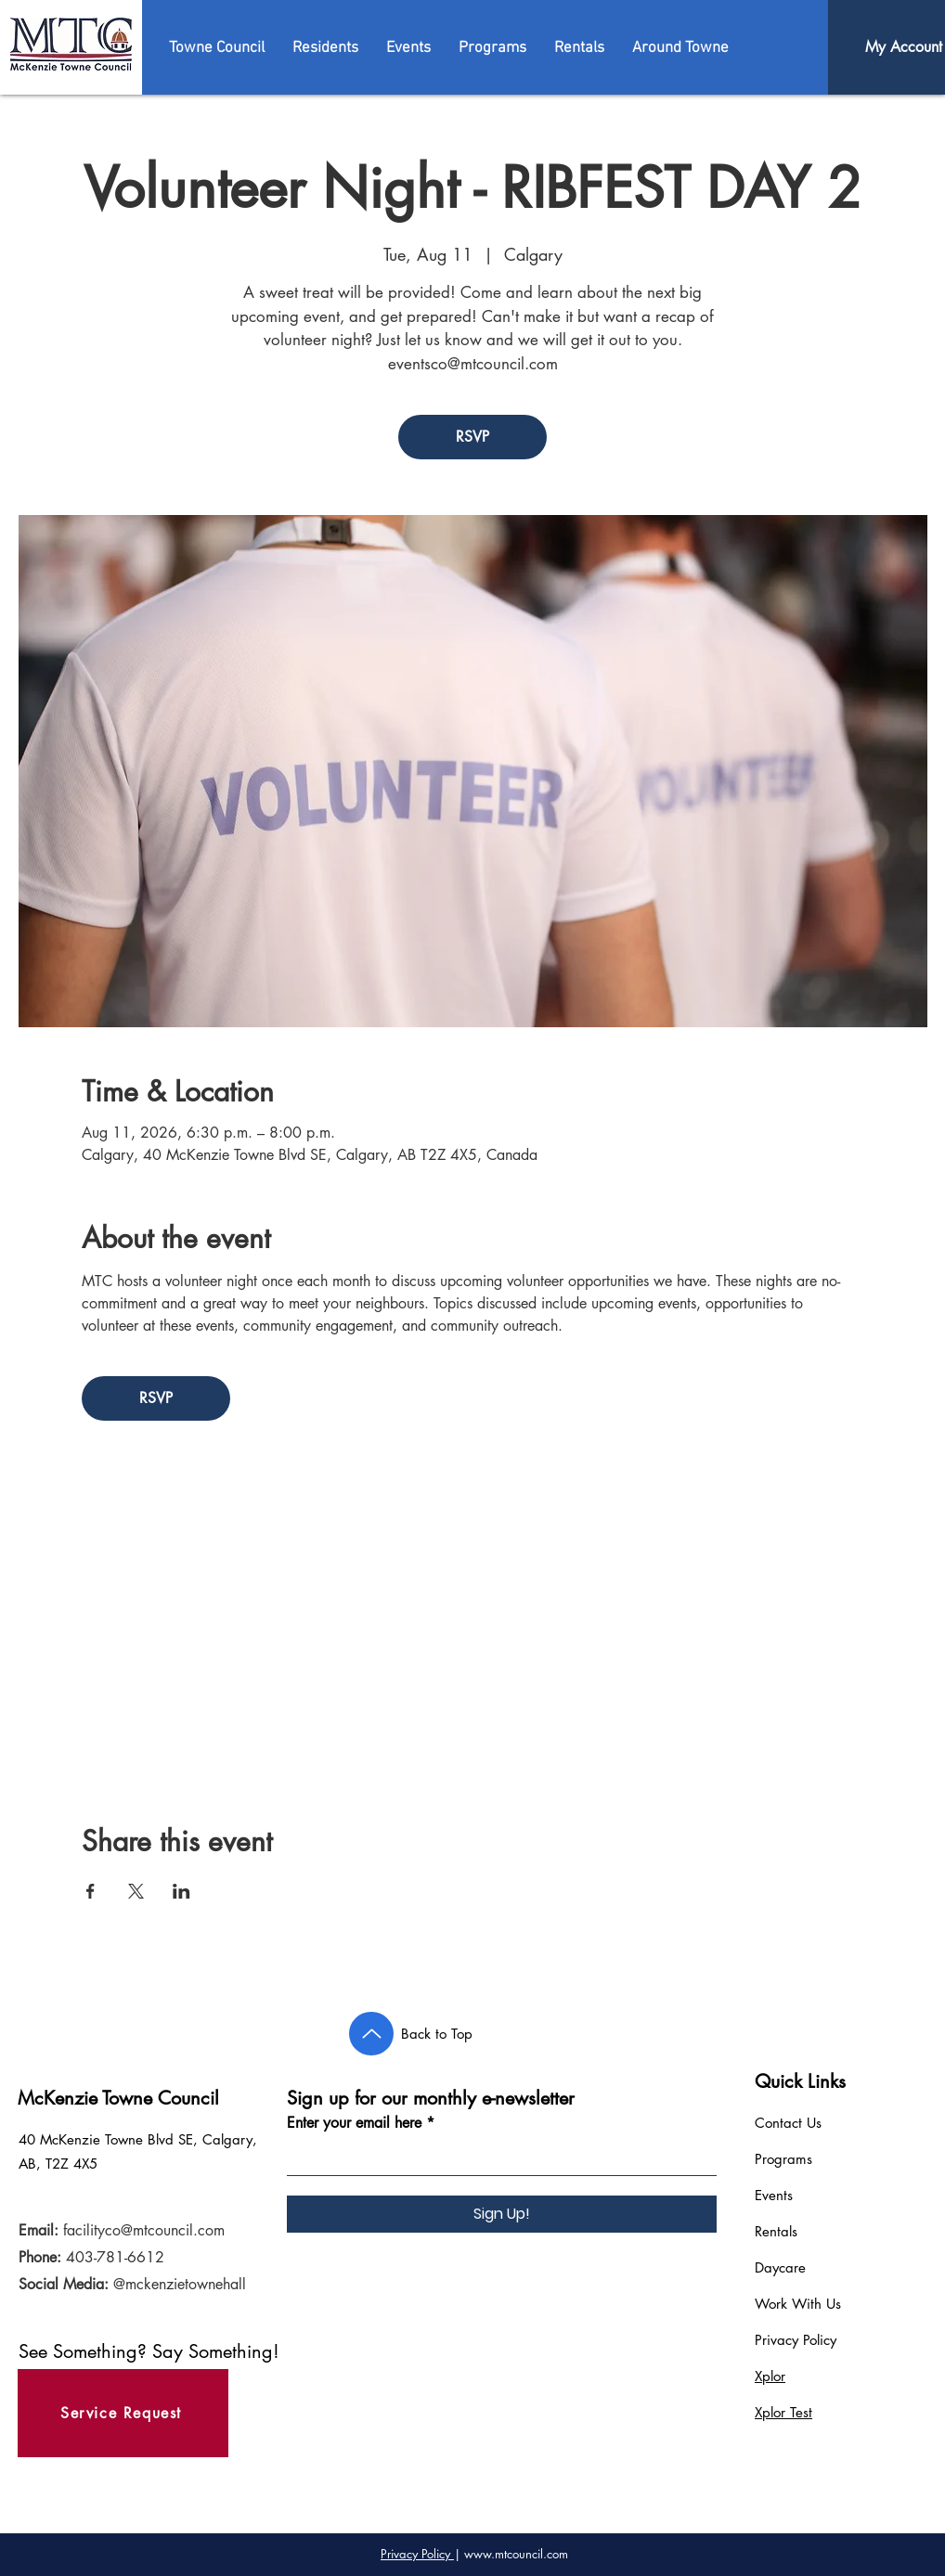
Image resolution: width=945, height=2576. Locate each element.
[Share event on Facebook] (90, 1891)
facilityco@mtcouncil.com (144, 2230)
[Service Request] (123, 2413)
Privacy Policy (795, 2340)
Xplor (770, 2376)
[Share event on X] (136, 1891)
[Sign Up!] (502, 2214)
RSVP (472, 436)
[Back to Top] (371, 2033)
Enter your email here (354, 2123)
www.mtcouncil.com (516, 2553)
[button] (216, 48)
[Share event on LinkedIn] (181, 1891)
